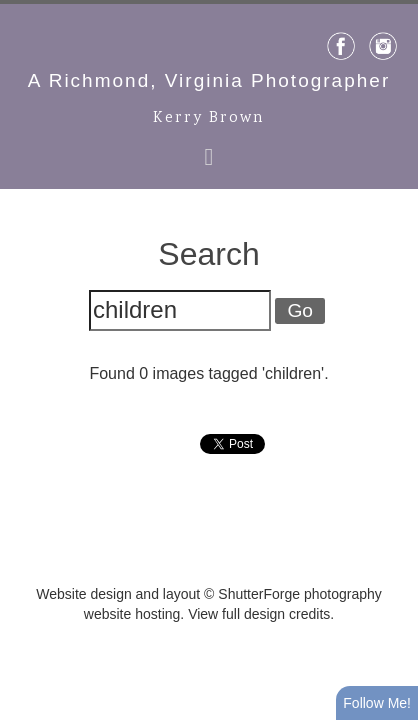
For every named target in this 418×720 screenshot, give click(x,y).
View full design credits (259, 614)
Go (300, 310)
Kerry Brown (209, 118)
